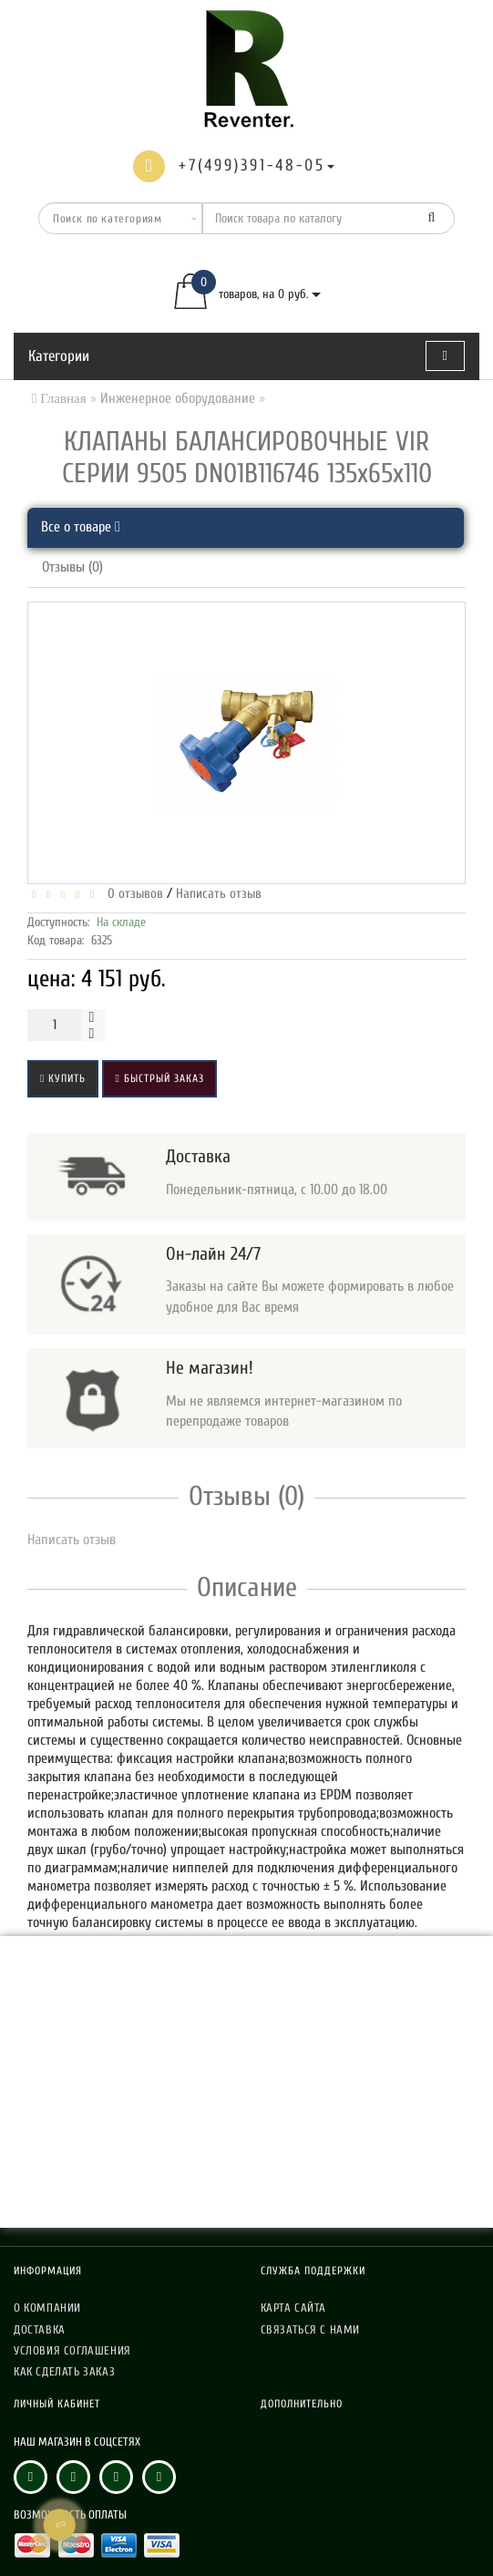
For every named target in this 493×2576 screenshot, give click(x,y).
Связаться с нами (311, 2329)
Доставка (40, 2329)
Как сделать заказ (64, 2371)
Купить (63, 1078)
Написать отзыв (219, 894)
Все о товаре (80, 527)
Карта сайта (294, 2307)
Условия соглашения (72, 2350)
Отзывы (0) (72, 567)
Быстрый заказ (159, 1078)
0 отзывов (131, 894)
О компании (47, 2307)
